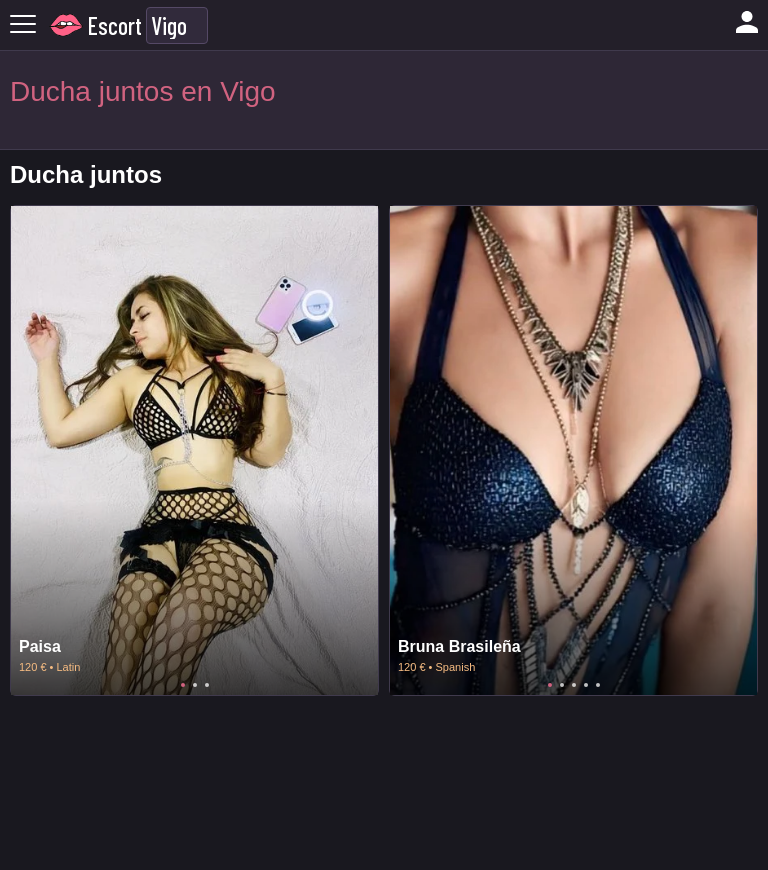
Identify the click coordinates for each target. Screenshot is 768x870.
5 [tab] (598, 685)
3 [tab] (207, 685)
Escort (115, 25)
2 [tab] (195, 685)
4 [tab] (586, 685)
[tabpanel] (194, 450)
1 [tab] (183, 685)
